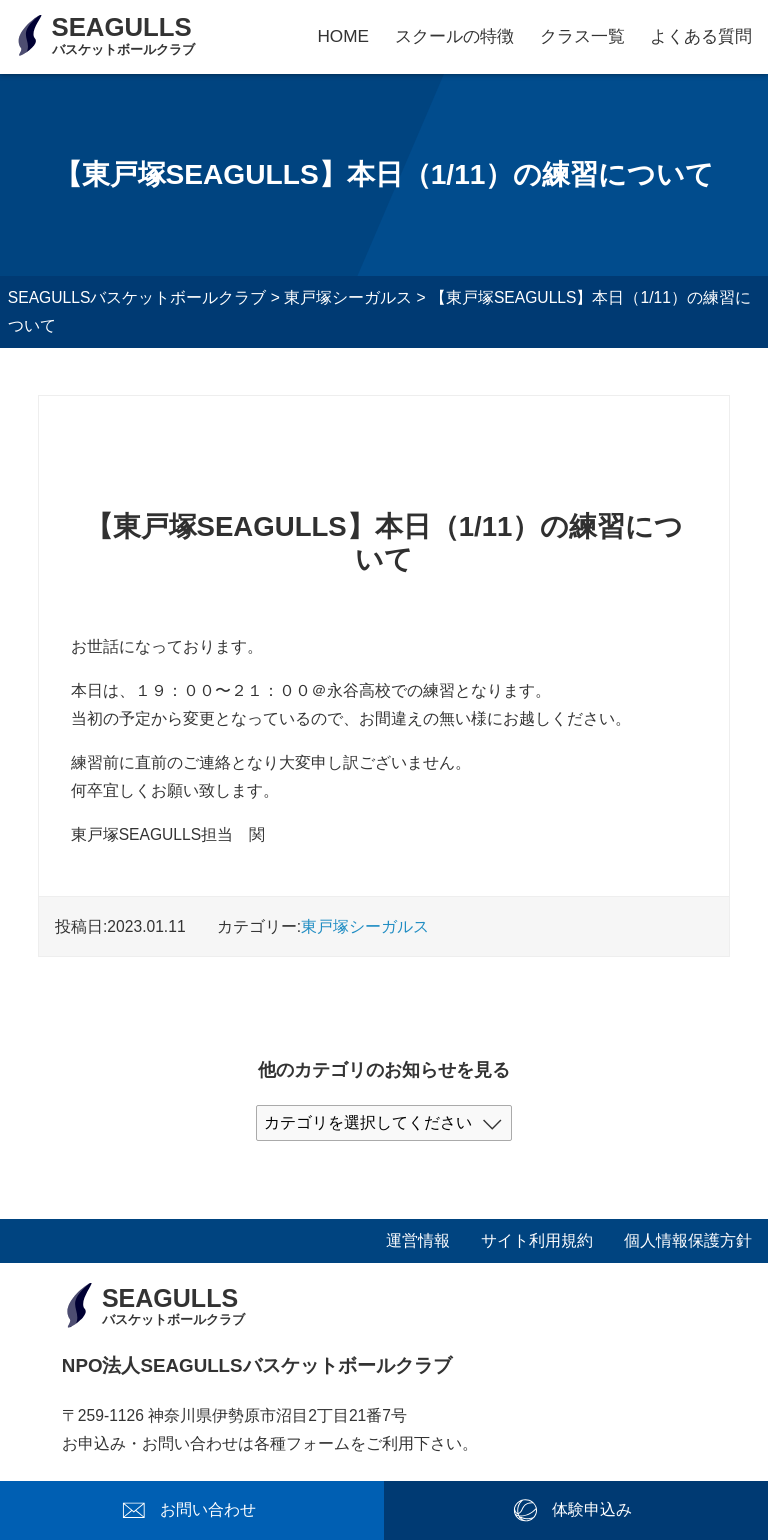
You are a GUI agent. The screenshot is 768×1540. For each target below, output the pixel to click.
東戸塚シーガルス (365, 926)
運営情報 (418, 1240)
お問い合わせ (208, 1509)
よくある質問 (701, 36)
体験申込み (592, 1509)
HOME (343, 36)
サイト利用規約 (537, 1240)
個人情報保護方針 (688, 1240)
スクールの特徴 (454, 36)
